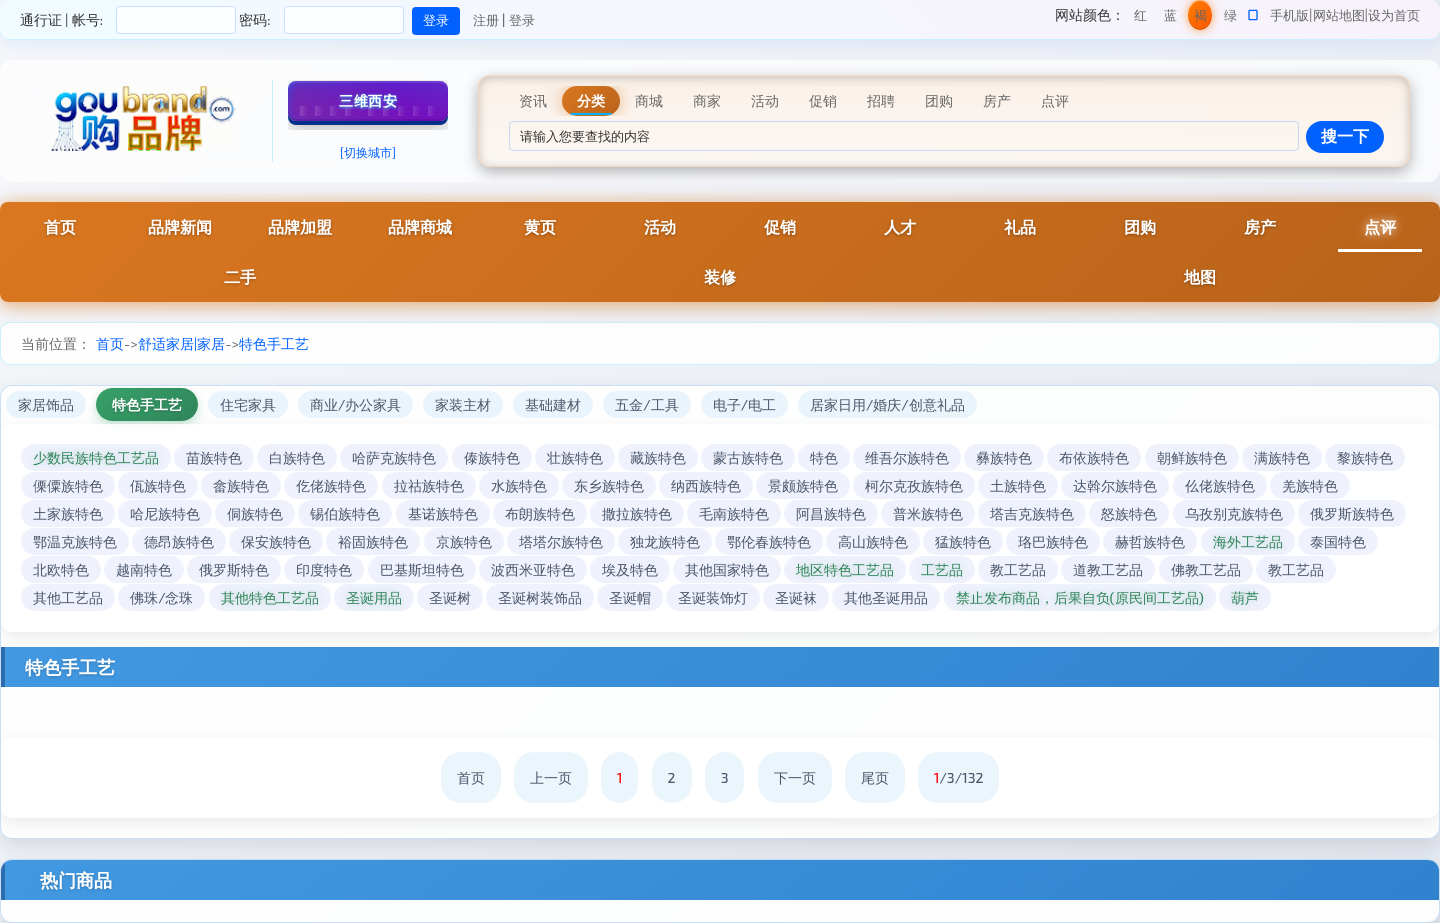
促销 (780, 226)
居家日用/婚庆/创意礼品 (887, 404)
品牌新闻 (180, 226)
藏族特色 (658, 457)
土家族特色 (68, 513)
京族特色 (464, 541)
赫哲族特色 (1150, 541)
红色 (1140, 18)
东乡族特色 (609, 485)
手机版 (1289, 15)
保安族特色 (276, 541)
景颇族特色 (803, 485)
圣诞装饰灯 (713, 597)
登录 (522, 20)
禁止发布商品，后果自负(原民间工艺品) (1080, 597)
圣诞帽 (630, 597)
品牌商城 (420, 226)
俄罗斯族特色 (1352, 513)
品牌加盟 (300, 226)
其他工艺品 (68, 597)
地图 (1200, 276)
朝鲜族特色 (1192, 457)
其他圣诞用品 (886, 597)
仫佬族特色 (1220, 485)
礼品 (1020, 226)
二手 (240, 276)
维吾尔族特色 (907, 457)
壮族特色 (575, 457)
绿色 (1230, 18)
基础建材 (553, 404)
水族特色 (519, 485)
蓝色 (1170, 18)
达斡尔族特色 (1115, 485)
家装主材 (463, 404)
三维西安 (368, 100)
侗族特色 (255, 513)
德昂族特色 (179, 541)
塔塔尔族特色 (561, 541)
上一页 (551, 777)
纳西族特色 (706, 485)
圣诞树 (450, 597)
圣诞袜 (796, 597)
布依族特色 (1094, 457)
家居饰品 (46, 404)
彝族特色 (1004, 457)
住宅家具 (248, 404)
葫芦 (1245, 597)
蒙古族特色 (748, 457)
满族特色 (1282, 457)
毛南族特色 (734, 513)
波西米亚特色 (533, 569)
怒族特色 (1129, 513)
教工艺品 (1018, 569)
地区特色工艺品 (845, 569)
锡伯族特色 (345, 513)
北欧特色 (61, 569)
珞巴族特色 (1053, 541)
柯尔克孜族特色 (914, 485)
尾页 (875, 777)
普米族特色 (928, 513)
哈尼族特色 (165, 513)
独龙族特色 (665, 541)
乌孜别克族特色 (1234, 513)
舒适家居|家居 (181, 343)
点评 (1380, 226)
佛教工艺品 (1206, 569)
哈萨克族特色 (394, 457)
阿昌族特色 (831, 513)
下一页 (795, 777)
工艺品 (942, 569)
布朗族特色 (540, 513)
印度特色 (324, 569)
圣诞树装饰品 (540, 597)
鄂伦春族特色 (769, 541)
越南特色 (144, 569)
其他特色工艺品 (270, 597)
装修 (720, 276)
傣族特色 (492, 457)
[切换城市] (368, 152)
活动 (660, 226)
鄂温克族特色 (75, 541)
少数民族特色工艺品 (96, 457)
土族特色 (1018, 485)
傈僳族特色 (68, 485)
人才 (900, 226)
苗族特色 (214, 457)
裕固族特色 (373, 541)
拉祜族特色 (429, 485)
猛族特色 (963, 541)
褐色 (1200, 18)
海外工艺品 (1248, 541)
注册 (486, 20)
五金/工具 (646, 404)
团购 (1140, 226)
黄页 (540, 226)
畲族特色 (241, 485)
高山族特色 (873, 541)
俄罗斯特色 (234, 569)
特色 (824, 457)
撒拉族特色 (637, 513)
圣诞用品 (374, 597)
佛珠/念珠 (161, 597)
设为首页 (1394, 15)
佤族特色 (158, 485)
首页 (60, 226)
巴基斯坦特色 (422, 569)
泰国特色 (1338, 541)
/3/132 (959, 777)
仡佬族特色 (331, 485)
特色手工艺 (274, 343)
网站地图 (1339, 15)
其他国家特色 (727, 569)
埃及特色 (630, 569)
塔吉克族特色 (1032, 513)
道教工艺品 (1108, 569)
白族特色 (297, 457)
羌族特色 (1310, 485)
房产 (1260, 226)
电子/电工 (744, 404)
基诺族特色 (443, 513)
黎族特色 (1365, 457)
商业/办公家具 (355, 404)
